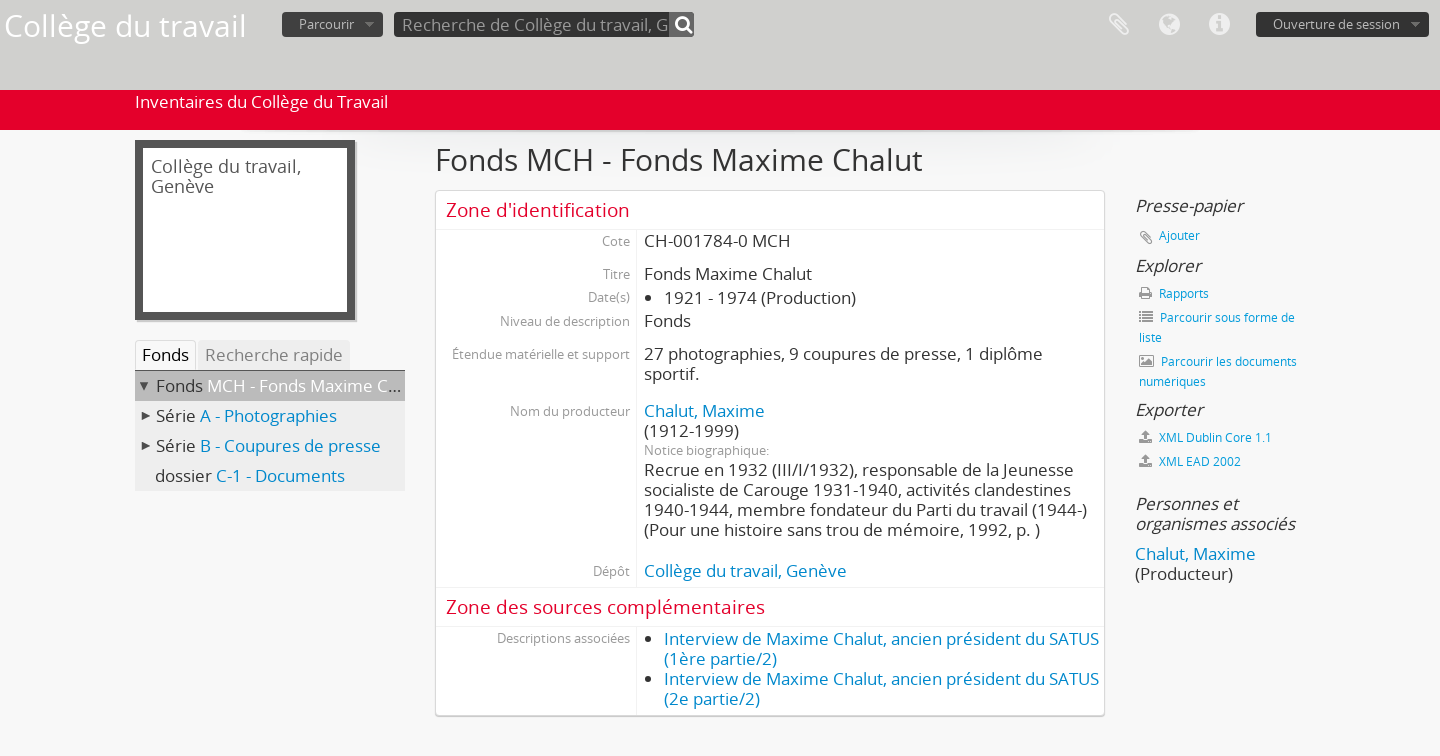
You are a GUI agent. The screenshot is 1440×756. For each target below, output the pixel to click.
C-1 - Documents (280, 475)
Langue (1169, 25)
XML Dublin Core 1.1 (1205, 437)
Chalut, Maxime (704, 410)
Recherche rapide (274, 354)
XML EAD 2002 (1190, 461)
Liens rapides (1219, 25)
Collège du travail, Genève (745, 570)
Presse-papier (1119, 25)
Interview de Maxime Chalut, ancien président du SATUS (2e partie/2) (881, 688)
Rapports (1174, 293)
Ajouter (1179, 235)
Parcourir (326, 24)
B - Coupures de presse (290, 445)
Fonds (165, 354)
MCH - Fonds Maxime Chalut (317, 385)
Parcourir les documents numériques (1218, 371)
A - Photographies (268, 415)
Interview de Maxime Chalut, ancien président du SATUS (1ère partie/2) (881, 648)
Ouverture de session (1336, 24)
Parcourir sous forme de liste (1217, 327)
